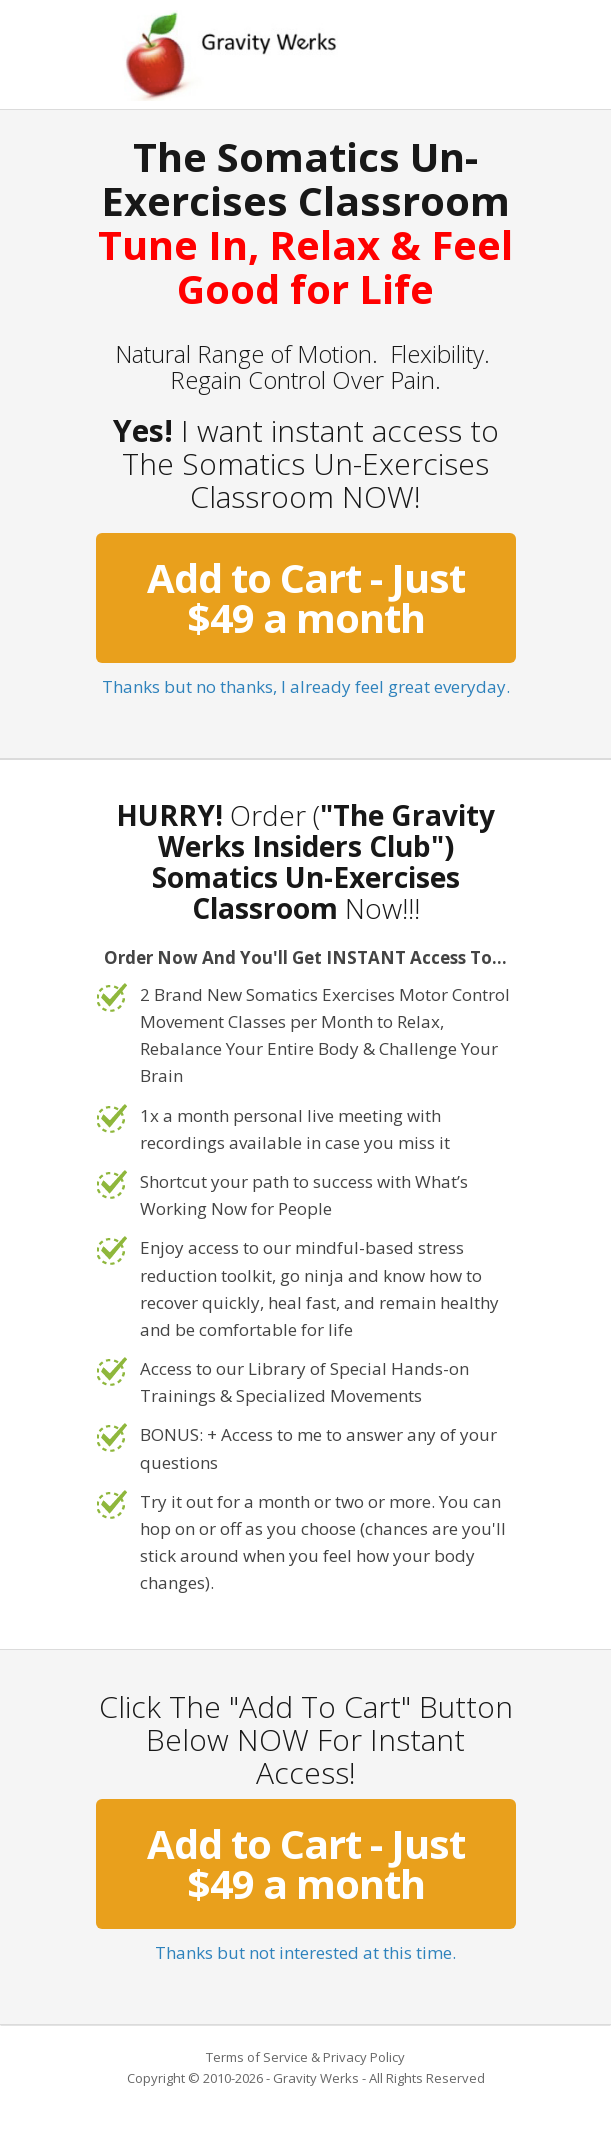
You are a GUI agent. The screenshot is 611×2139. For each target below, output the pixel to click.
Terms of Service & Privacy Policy (305, 2057)
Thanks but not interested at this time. (305, 1952)
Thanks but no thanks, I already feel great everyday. (306, 686)
